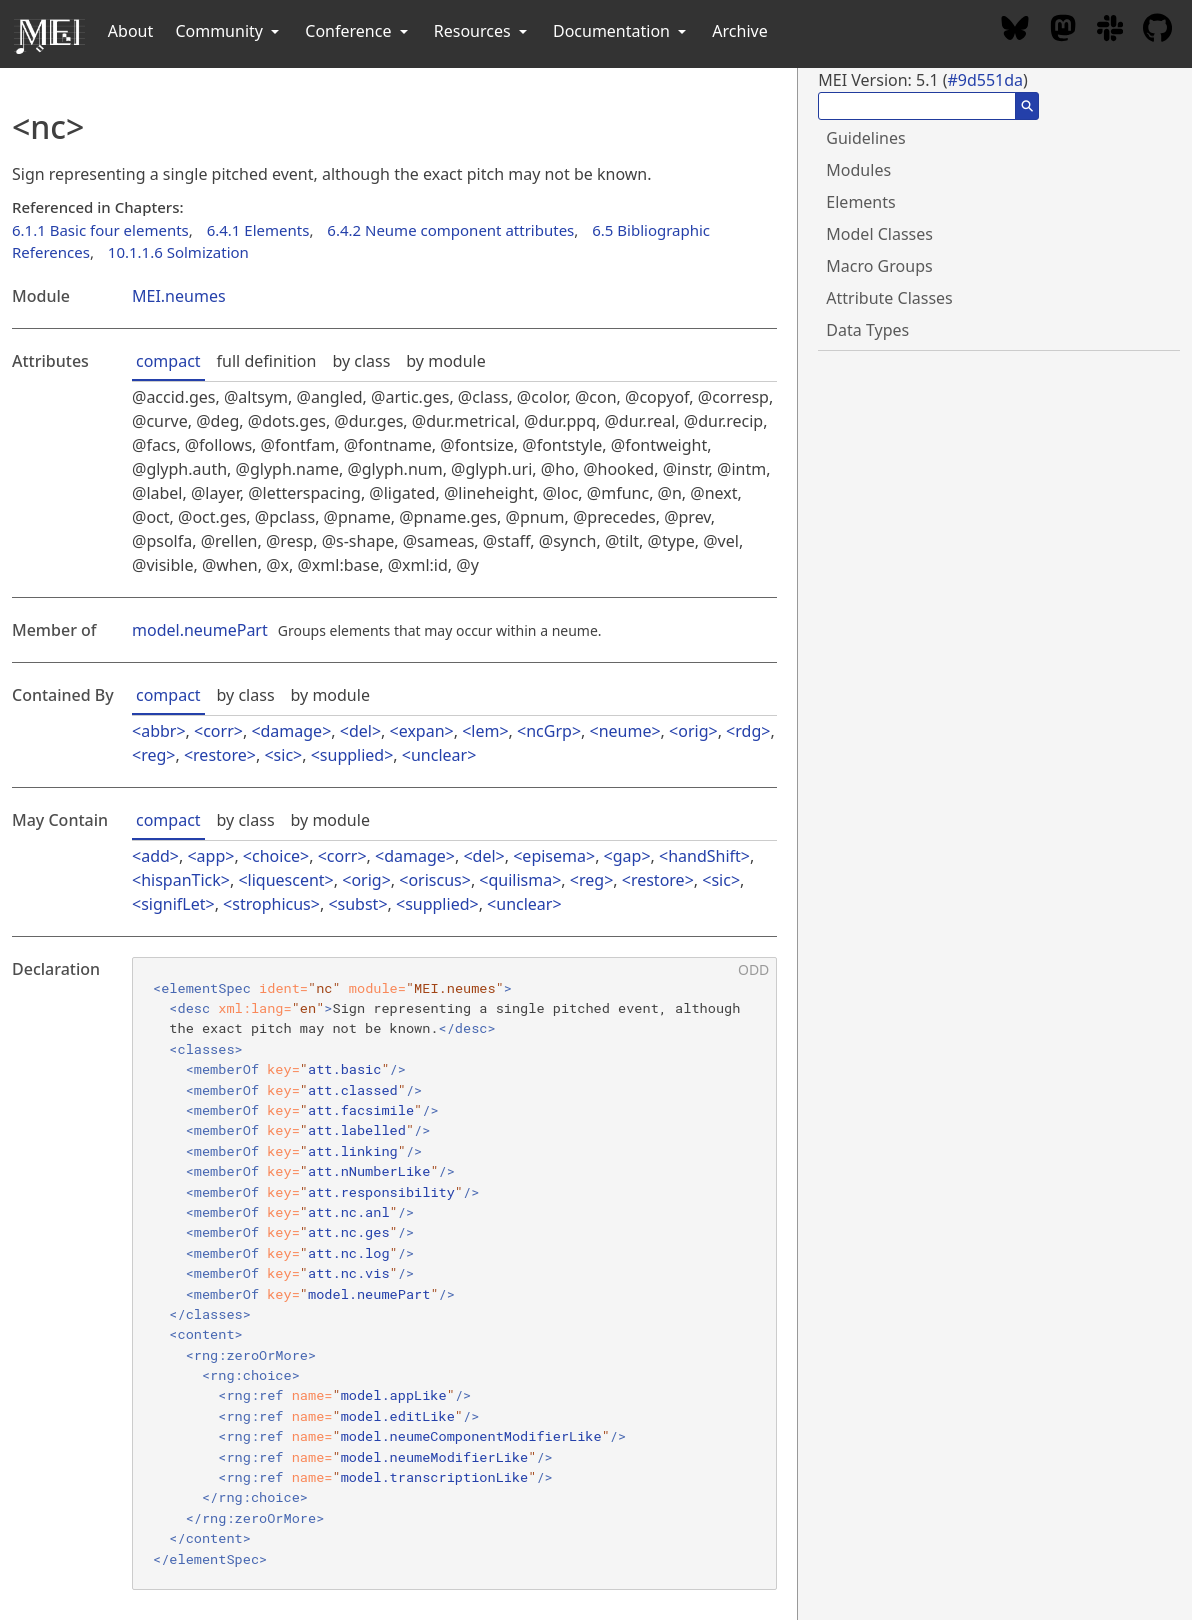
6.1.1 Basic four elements (100, 230)
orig (693, 731)
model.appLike (394, 1395)
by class (361, 361)
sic (283, 755)
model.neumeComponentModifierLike (471, 1436)
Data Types (867, 330)
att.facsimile (361, 1110)
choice (276, 856)
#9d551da (985, 80)
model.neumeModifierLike (435, 1457)
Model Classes (879, 234)
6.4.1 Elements (258, 230)
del (360, 731)
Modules (858, 170)
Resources (482, 31)
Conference (358, 31)
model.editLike (398, 1416)
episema (554, 856)
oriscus (434, 880)
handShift (704, 856)
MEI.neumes (179, 296)
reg (153, 755)
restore (220, 755)
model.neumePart (200, 630)
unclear (439, 755)
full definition (267, 361)
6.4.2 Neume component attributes (450, 230)
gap (627, 856)
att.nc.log (349, 1253)
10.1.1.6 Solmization (178, 252)
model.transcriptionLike (435, 1477)
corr (218, 731)
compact (168, 361)
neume (625, 731)
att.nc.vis (349, 1273)
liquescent (286, 880)
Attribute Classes (889, 298)
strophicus (271, 904)
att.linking (353, 1151)
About (130, 31)
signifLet (173, 904)
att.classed (353, 1090)
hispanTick (181, 880)
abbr (158, 731)
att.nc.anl (349, 1212)
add (155, 856)
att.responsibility (381, 1192)
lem (485, 731)
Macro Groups (879, 266)
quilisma (520, 880)
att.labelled (357, 1130)
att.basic (344, 1069)
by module (445, 361)
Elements (860, 202)
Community (229, 31)
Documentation (621, 31)
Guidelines (865, 138)
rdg (748, 731)
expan (422, 731)
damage (292, 731)
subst (358, 904)
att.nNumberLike (369, 1171)
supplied (352, 755)
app (211, 856)
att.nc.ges (349, 1232)
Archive (739, 31)
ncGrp (549, 731)
